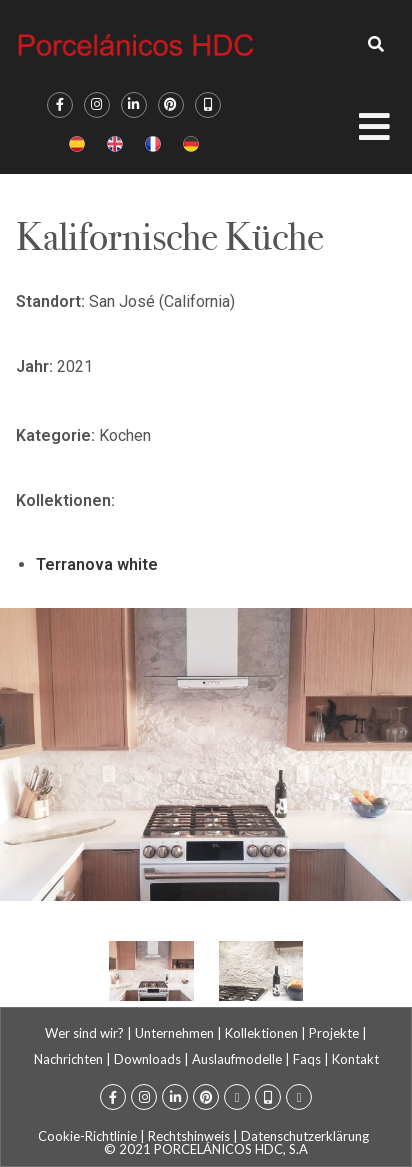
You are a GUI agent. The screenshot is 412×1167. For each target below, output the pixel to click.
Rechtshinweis (189, 1136)
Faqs (307, 1059)
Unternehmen (174, 1033)
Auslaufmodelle (237, 1059)
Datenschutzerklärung (305, 1136)
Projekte (334, 1033)
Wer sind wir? (84, 1033)
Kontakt (355, 1059)
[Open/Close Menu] (385, 132)
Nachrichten (68, 1059)
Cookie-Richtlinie (87, 1136)
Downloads (147, 1059)
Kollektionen (261, 1033)
